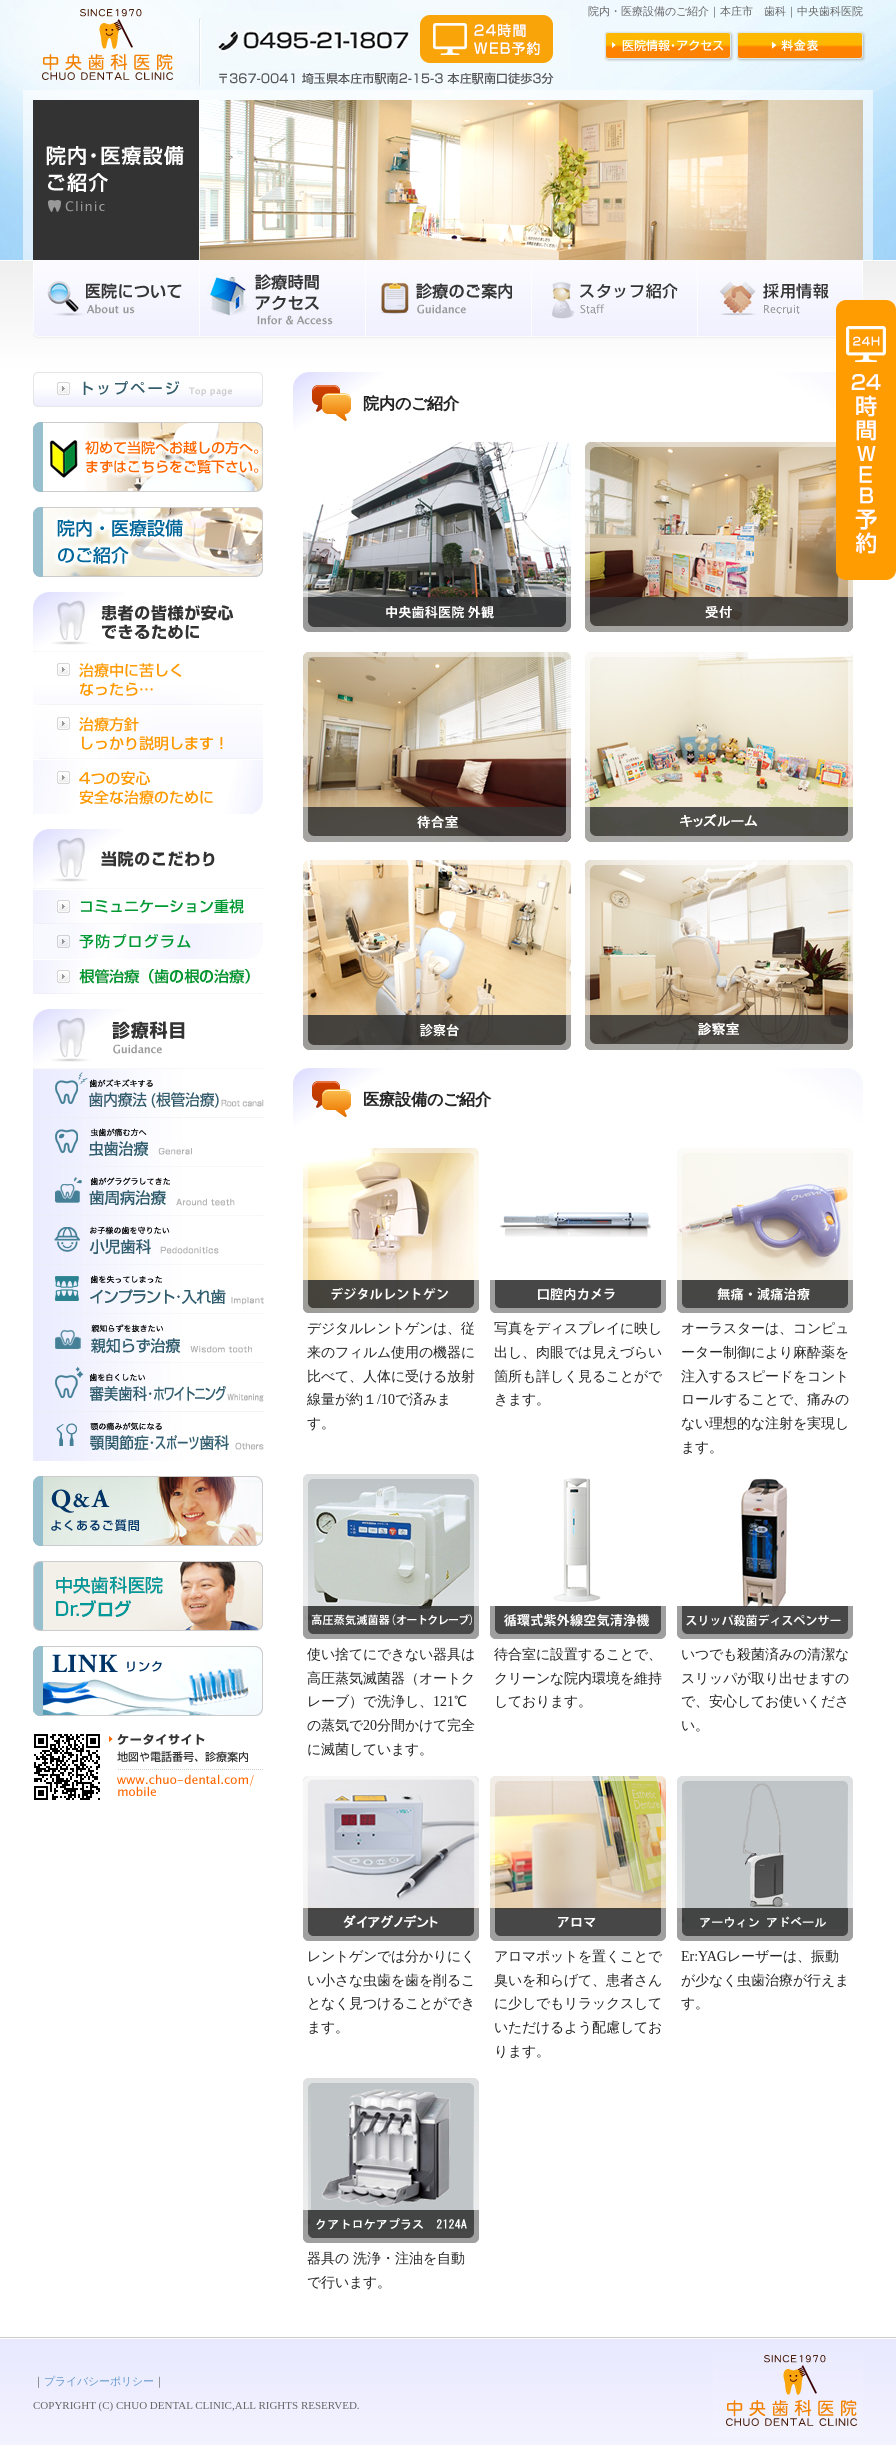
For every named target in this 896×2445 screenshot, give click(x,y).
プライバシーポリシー (99, 2381)
